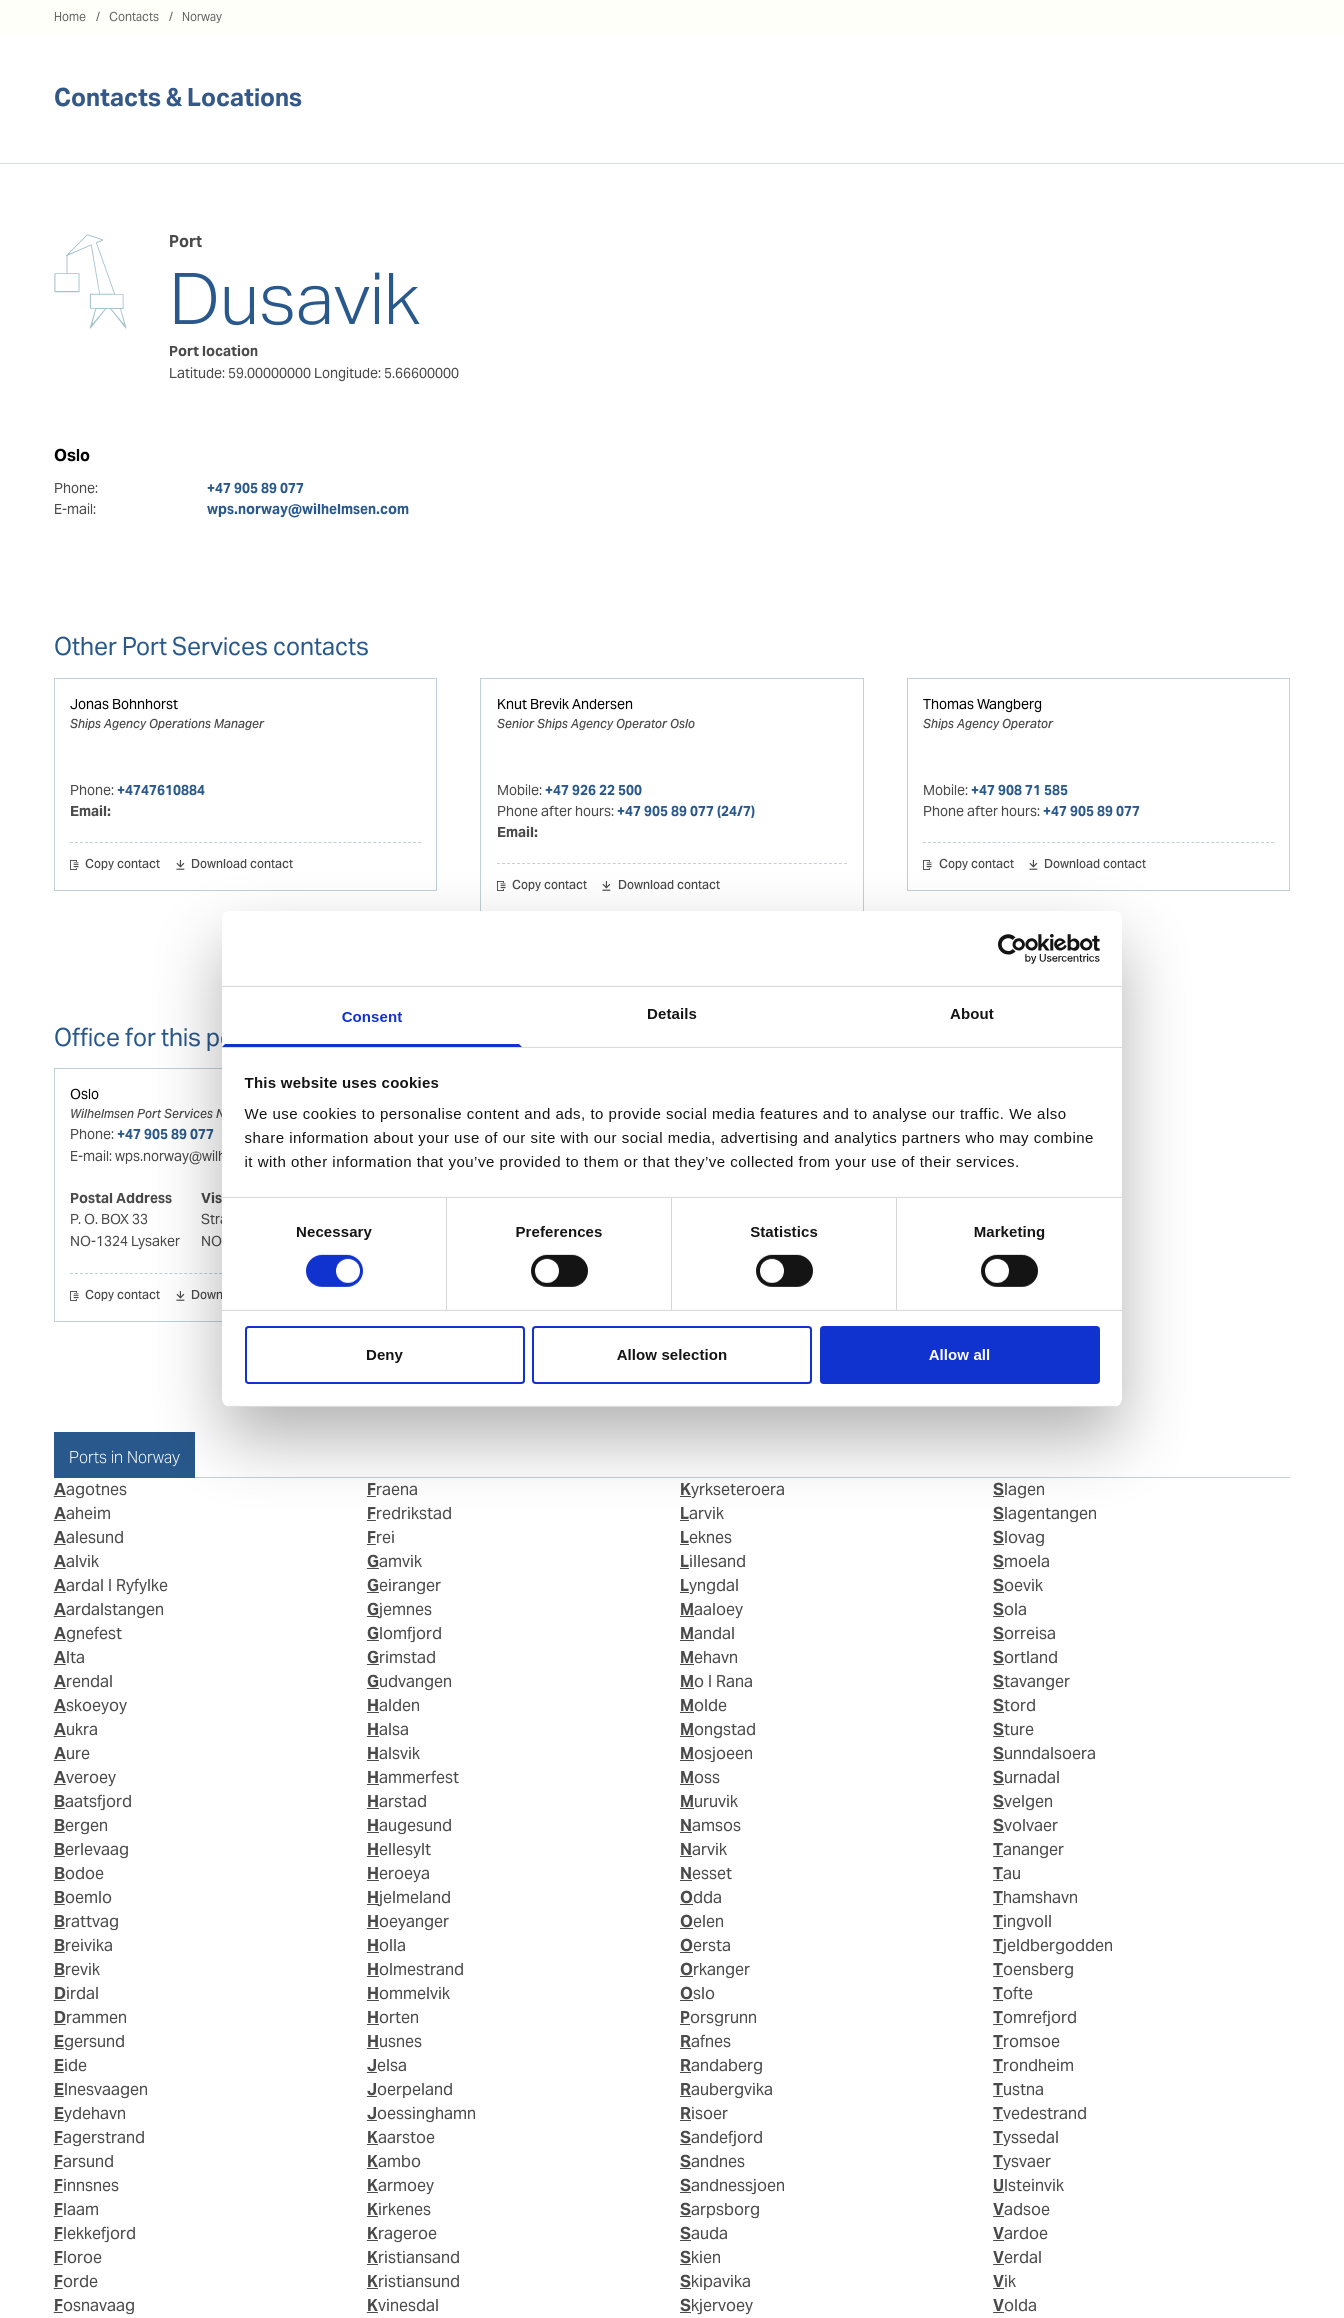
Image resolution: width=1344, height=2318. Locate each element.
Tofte (1013, 1993)
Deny (384, 1354)
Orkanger (715, 1969)
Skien (700, 2257)
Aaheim (82, 1513)
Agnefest (88, 1633)
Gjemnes (399, 1609)
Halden (393, 1705)
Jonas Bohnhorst (124, 704)
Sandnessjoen (732, 2185)
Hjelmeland (409, 1897)
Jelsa (387, 2065)
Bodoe (79, 1873)
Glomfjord (404, 1633)
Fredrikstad (409, 1513)
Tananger (1028, 1849)
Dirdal (76, 1993)
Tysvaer (1022, 2161)
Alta (69, 1657)
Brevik (77, 1969)
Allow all (960, 1354)
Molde (703, 1705)
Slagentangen (1045, 1513)
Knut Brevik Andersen (565, 704)
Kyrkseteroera (732, 1489)
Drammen (90, 2017)
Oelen (702, 1921)
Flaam (76, 2209)
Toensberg (1033, 1969)
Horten (393, 2017)
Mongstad (718, 1729)
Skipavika (715, 2281)
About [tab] (972, 1013)
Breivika (83, 1945)
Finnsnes (86, 2185)
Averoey (85, 1777)
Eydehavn (90, 2113)
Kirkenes (399, 2209)
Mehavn (709, 1657)
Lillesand (713, 1561)
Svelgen (1023, 1801)
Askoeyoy (90, 1705)
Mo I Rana (716, 1681)
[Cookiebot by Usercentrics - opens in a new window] (1012, 948)
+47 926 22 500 (593, 790)
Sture (1013, 1729)
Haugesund (409, 1825)
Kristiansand (413, 2257)
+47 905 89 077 (255, 488)
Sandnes (712, 2161)
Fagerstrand (99, 2137)
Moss (700, 1777)
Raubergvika (726, 2089)
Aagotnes (90, 1489)
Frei (381, 1537)
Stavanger (1031, 1681)
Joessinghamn (421, 2113)
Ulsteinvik (1028, 2185)
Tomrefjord (1035, 2017)
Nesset (706, 1873)
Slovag (1019, 1537)
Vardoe (1020, 2233)
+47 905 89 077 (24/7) (686, 811)
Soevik (1018, 1585)
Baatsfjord (93, 1801)
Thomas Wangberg (982, 704)
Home (70, 16)
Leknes (706, 1537)
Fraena (392, 1489)
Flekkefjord (95, 2233)
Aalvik (76, 1561)
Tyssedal (1026, 2137)
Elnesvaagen (101, 2089)
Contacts (134, 16)
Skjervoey (716, 2305)
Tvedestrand (1040, 2113)
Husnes (394, 2041)
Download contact (242, 865)
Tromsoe (1026, 2041)
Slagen (1019, 1489)
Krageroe (402, 2233)
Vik (1004, 2281)
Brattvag (86, 1921)
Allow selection (672, 1354)
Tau (1007, 1873)
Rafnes (705, 2041)
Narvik (703, 1849)
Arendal (83, 1681)
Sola (1010, 1609)
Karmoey (400, 2185)
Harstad (397, 1801)
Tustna (1018, 2089)
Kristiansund (413, 2281)
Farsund (84, 2161)
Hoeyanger (408, 1921)
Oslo (84, 1094)
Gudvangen (409, 1681)
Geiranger (404, 1585)
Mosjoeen (716, 1753)
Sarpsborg (720, 2209)
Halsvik (393, 1753)
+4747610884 (161, 790)
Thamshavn (1035, 1897)
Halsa (388, 1729)
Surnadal (1026, 1777)
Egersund (89, 2041)
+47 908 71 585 (1019, 790)
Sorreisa (1024, 1633)
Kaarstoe (401, 2137)
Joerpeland (410, 2089)
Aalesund (89, 1537)
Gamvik (394, 1561)
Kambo (394, 2161)
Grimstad (401, 1657)
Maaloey (711, 1609)
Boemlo (83, 1897)
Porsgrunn (718, 2017)
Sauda (704, 2233)
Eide (70, 2065)
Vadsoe (1021, 2209)
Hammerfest (413, 1777)
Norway (202, 16)
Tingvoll (1022, 1921)
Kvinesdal (403, 2305)
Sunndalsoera (1044, 1753)
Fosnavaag (94, 2305)
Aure (72, 1753)
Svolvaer (1025, 1825)
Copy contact (122, 865)
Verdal (1017, 2257)
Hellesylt (399, 1849)
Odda (701, 1897)
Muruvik (709, 1801)
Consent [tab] (372, 1016)
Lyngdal (709, 1585)
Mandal (707, 1633)
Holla (386, 1945)
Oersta (705, 1945)
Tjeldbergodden (1053, 1945)
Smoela (1021, 1561)
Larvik (702, 1513)
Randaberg (721, 2065)
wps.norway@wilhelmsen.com (308, 509)
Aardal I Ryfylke (111, 1585)
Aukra (76, 1729)
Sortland (1025, 1657)
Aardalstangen (109, 1609)
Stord (1014, 1705)
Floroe (78, 2257)
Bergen (81, 1825)
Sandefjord (721, 2137)
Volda (1015, 2305)
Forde (76, 2281)
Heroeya (398, 1873)
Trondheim (1033, 2065)
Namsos (710, 1825)
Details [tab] (672, 1013)
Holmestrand (415, 1969)
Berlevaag (91, 1849)
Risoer (704, 2113)
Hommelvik (408, 1993)
